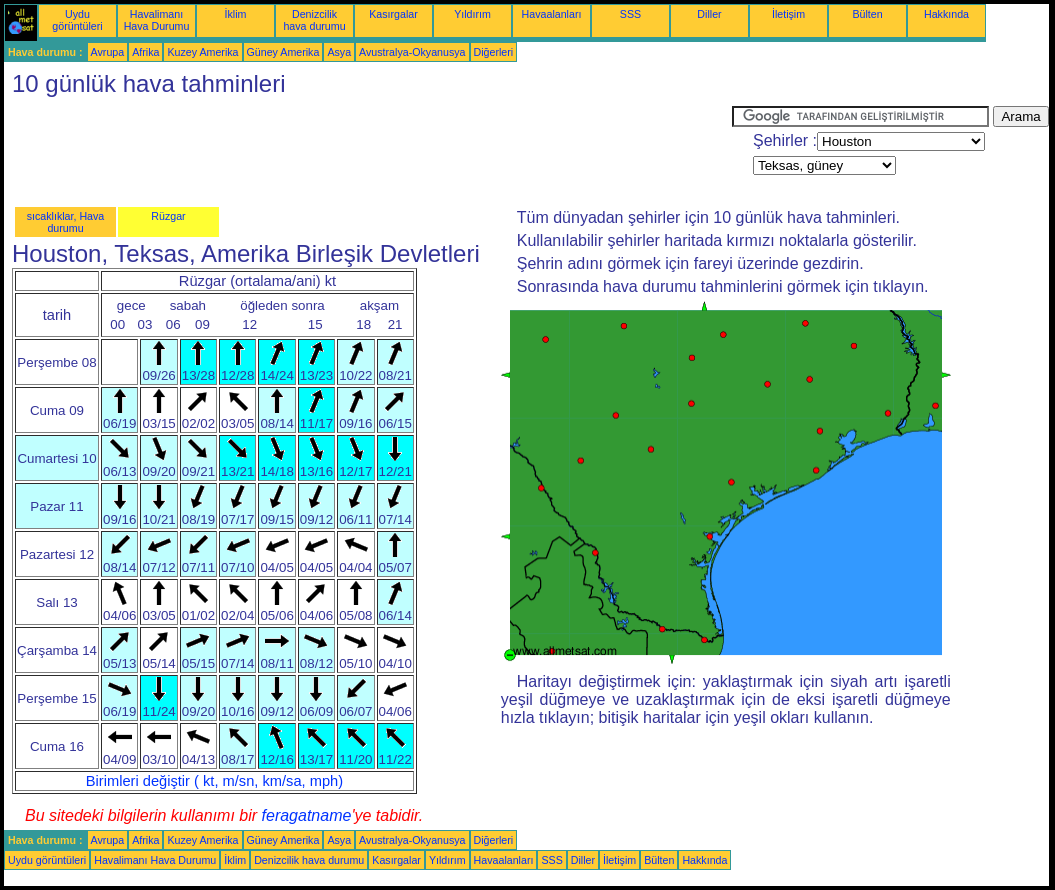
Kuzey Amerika (202, 52)
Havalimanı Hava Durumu (157, 20)
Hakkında (946, 14)
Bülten (867, 14)
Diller (709, 14)
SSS (630, 14)
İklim (236, 14)
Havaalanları (552, 14)
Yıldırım (472, 14)
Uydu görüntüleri (77, 20)
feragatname (307, 815)
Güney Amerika (283, 52)
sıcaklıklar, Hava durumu (66, 222)
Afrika (145, 52)
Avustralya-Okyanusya (412, 52)
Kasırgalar (393, 14)
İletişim (788, 14)
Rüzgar (168, 216)
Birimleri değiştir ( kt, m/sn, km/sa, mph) (214, 781)
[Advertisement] (368, 151)
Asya (339, 52)
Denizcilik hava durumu (314, 20)
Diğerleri (494, 52)
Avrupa (108, 52)
